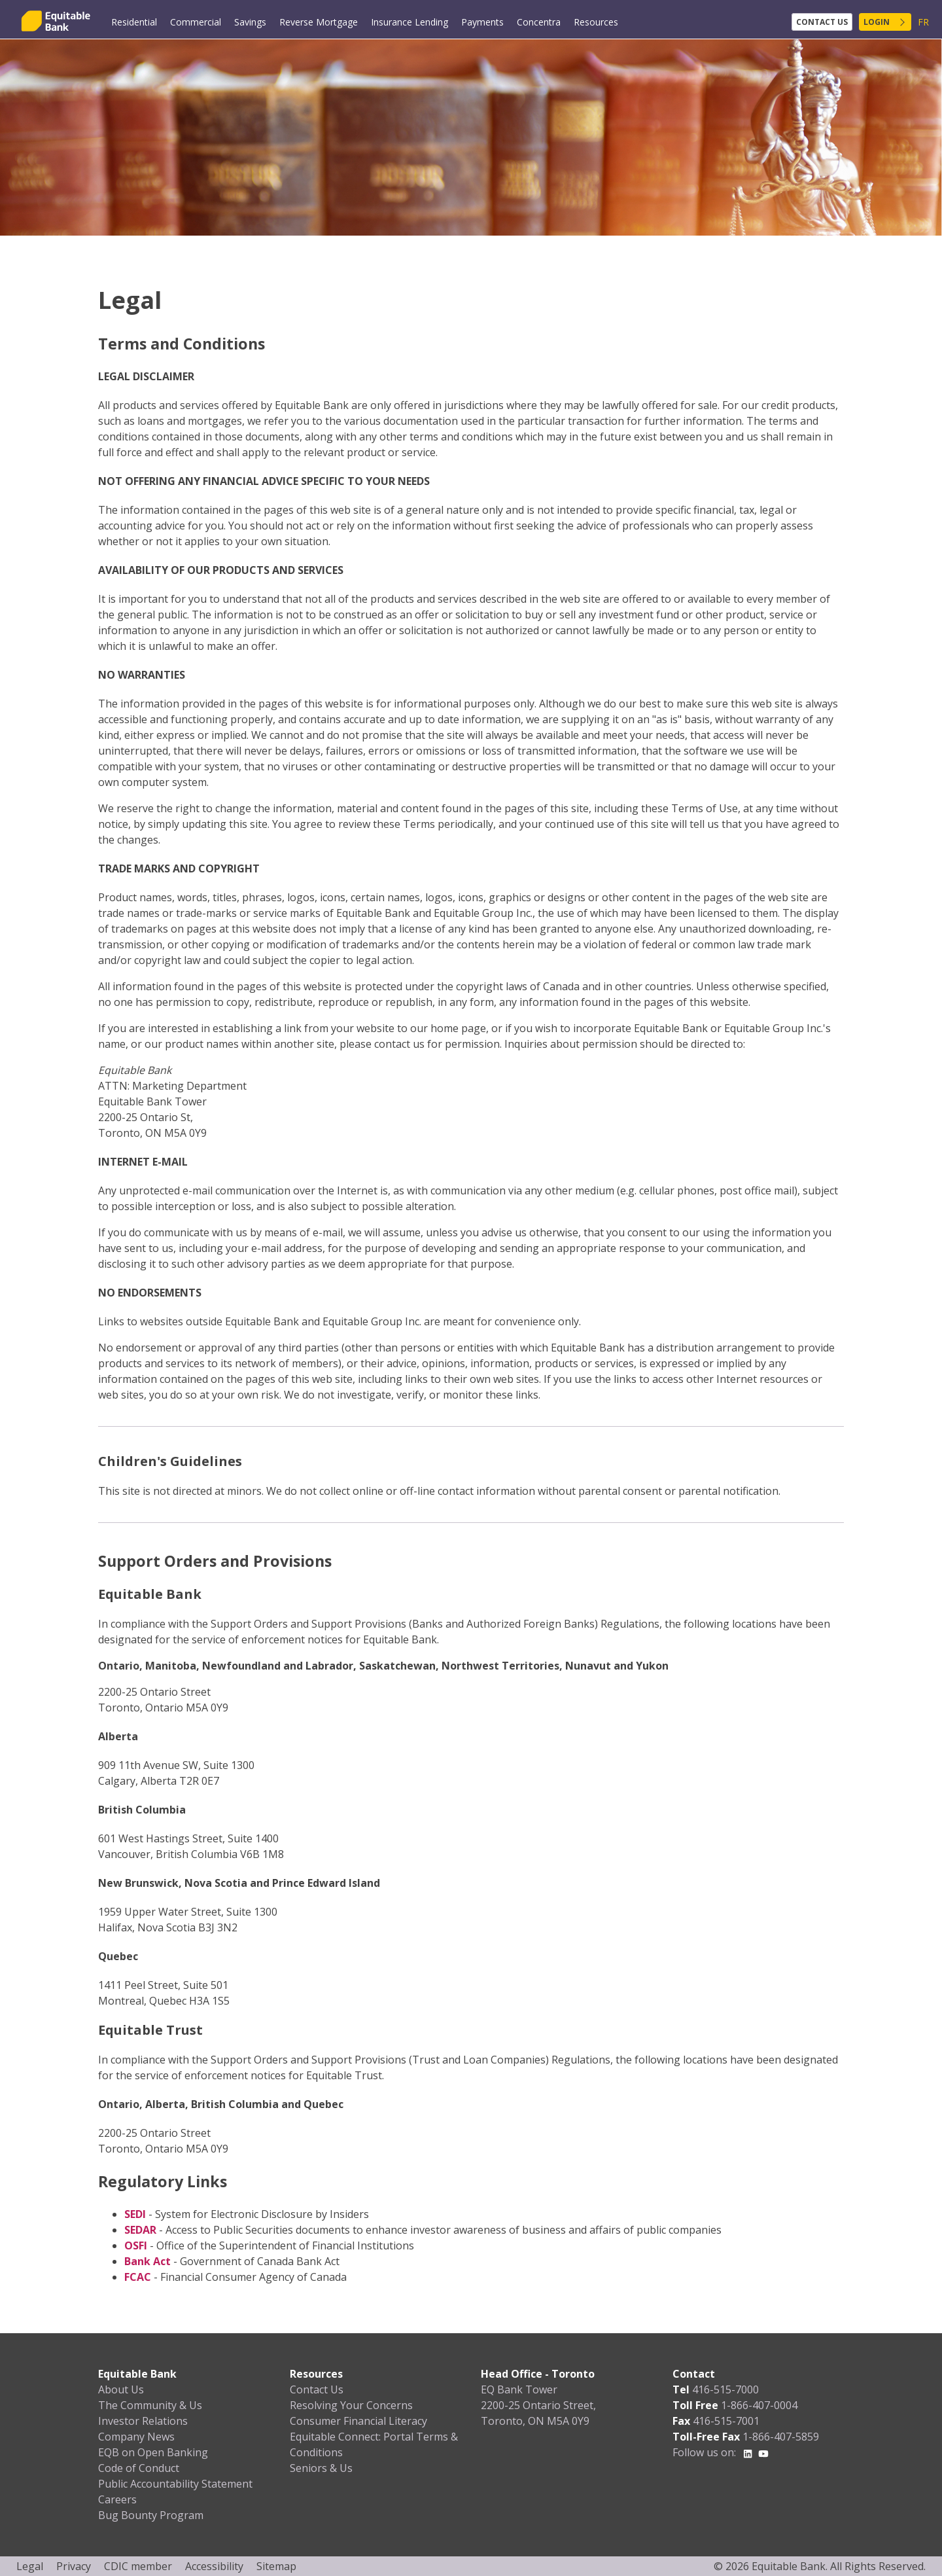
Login (877, 21)
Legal (29, 2566)
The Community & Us (150, 2405)
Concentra (539, 22)
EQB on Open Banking (153, 2452)
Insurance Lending (409, 22)
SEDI (135, 2214)
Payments (482, 22)
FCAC (137, 2277)
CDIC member (138, 2566)
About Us (121, 2389)
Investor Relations (143, 2421)
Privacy (73, 2566)
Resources (596, 22)
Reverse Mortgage (318, 22)
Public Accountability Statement (175, 2484)
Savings (250, 22)
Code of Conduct (138, 2468)
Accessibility (214, 2566)
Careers (117, 2499)
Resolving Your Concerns (351, 2405)
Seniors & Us (321, 2468)
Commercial (195, 22)
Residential (134, 22)
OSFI (135, 2245)
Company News (136, 2436)
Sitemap (276, 2566)
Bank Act (147, 2261)
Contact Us (822, 21)
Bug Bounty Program (150, 2515)
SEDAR (140, 2230)
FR (923, 22)
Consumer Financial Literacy (358, 2421)
